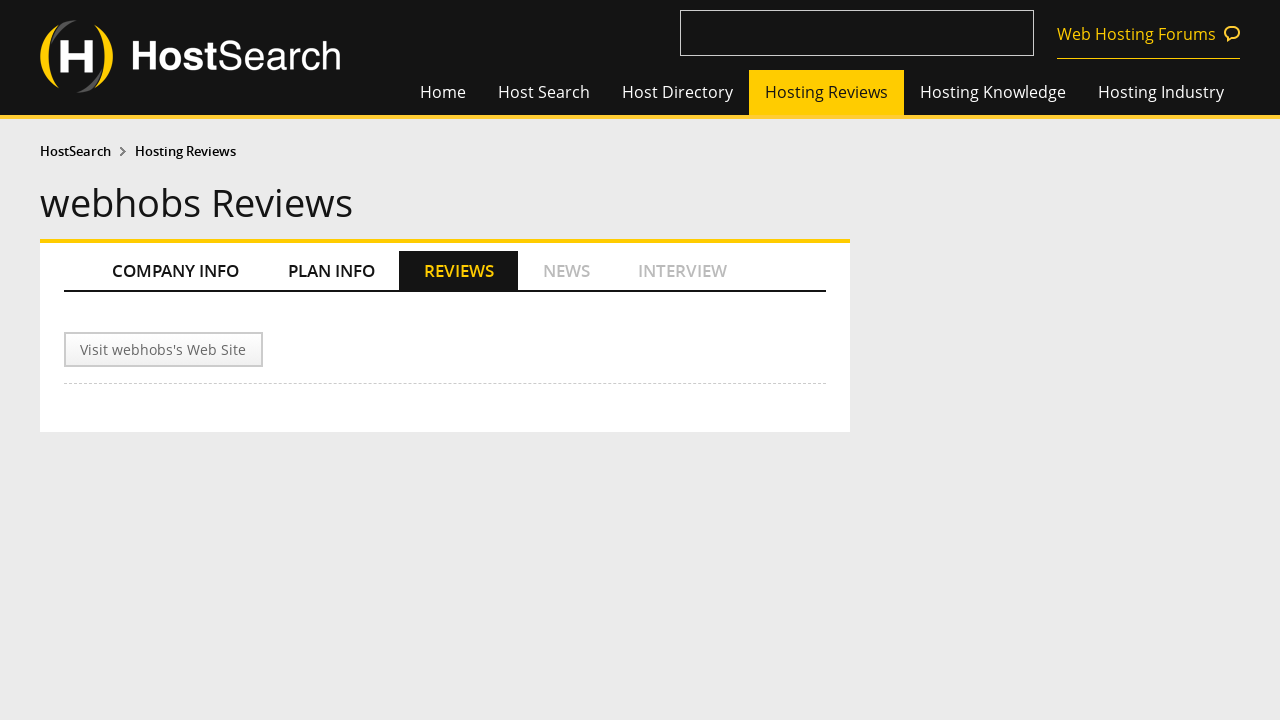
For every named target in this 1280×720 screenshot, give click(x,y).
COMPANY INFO (175, 270)
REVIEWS (459, 270)
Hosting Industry (1161, 92)
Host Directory (677, 92)
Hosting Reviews (826, 92)
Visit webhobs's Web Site (163, 349)
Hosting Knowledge (993, 92)
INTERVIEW (682, 270)
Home (443, 92)
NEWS (566, 270)
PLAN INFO (331, 270)
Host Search (544, 92)
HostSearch (75, 151)
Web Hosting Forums (1136, 34)
